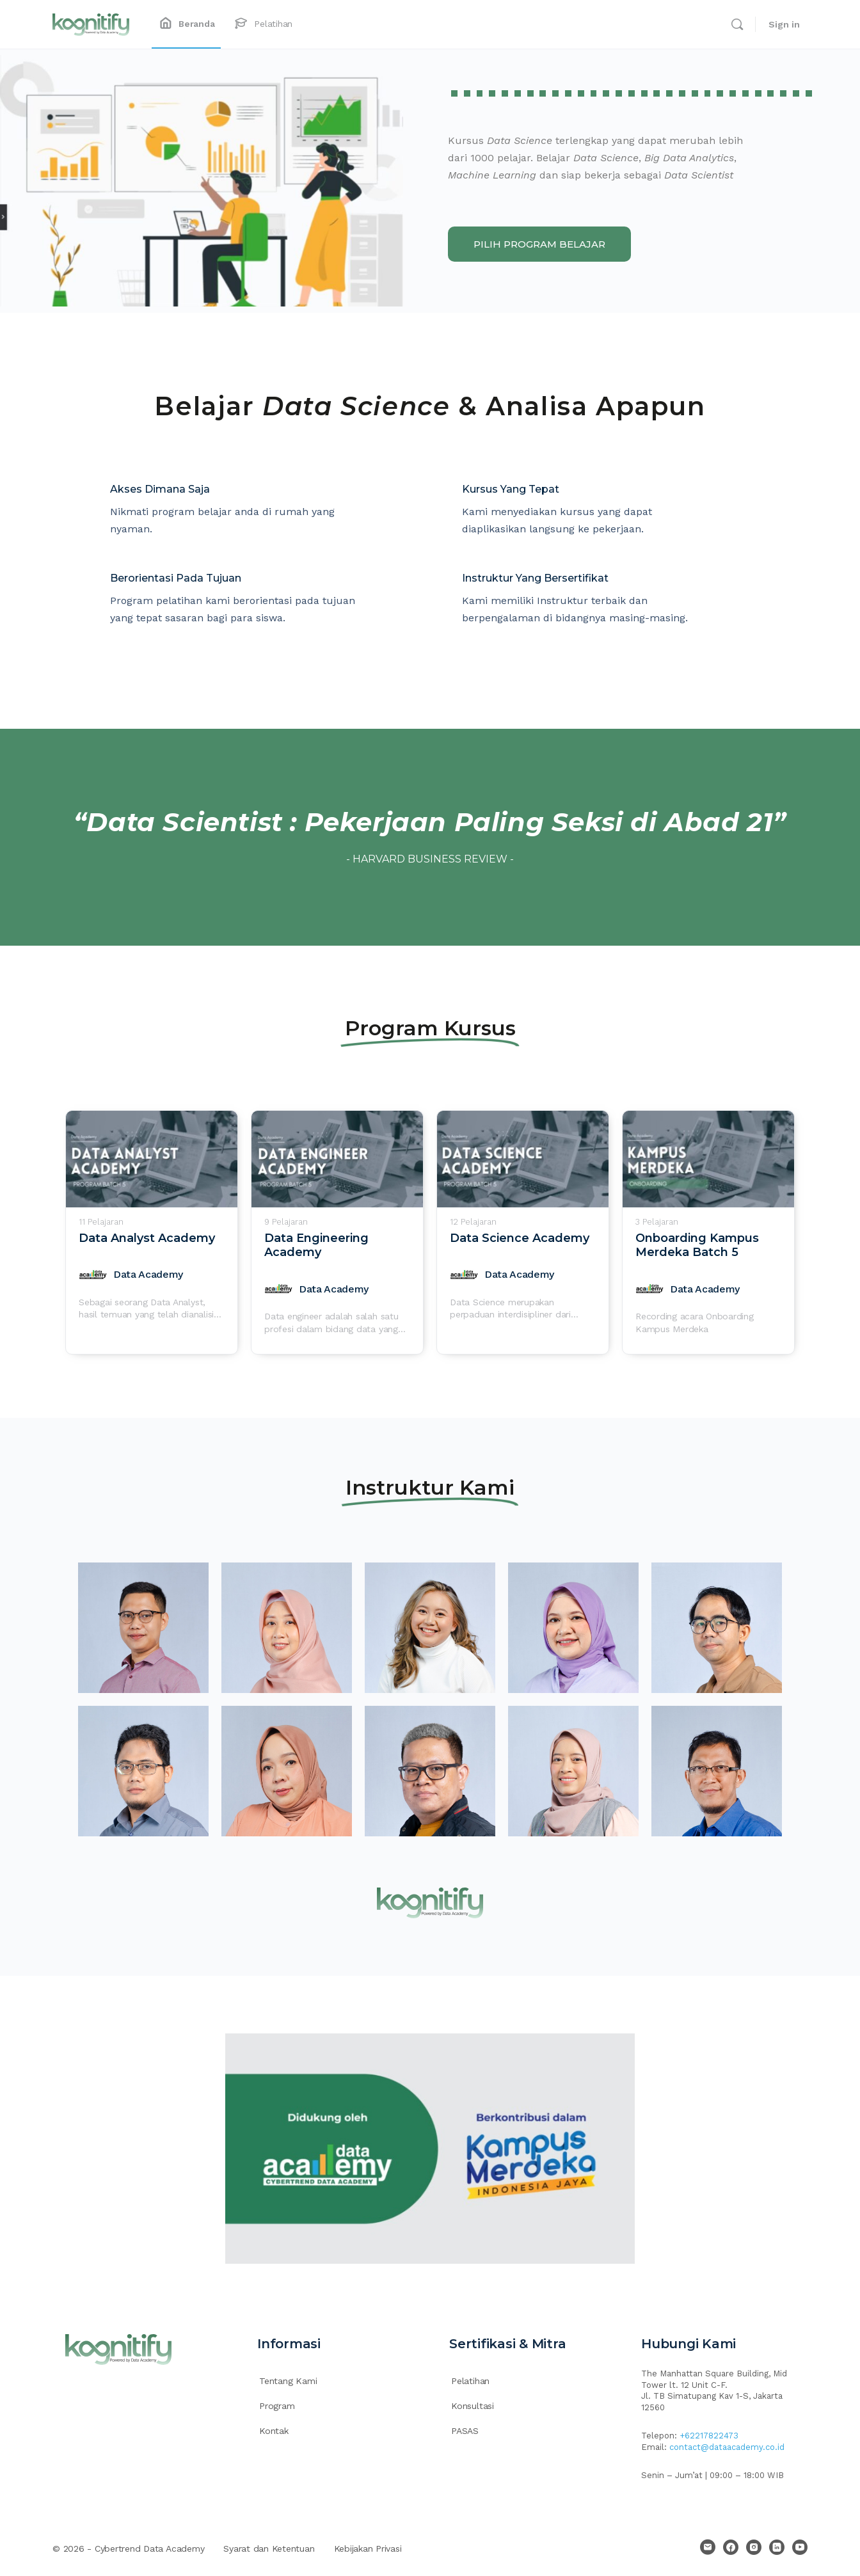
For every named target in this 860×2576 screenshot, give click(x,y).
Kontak (274, 2431)
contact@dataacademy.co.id (726, 2447)
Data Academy (148, 1274)
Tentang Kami (288, 2381)
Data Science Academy (519, 1238)
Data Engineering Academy (316, 1245)
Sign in (784, 24)
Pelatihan (470, 2381)
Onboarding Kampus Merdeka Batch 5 (697, 1245)
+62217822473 (709, 2435)
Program (277, 2406)
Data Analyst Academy (147, 1238)
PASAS (465, 2431)
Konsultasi (472, 2406)
